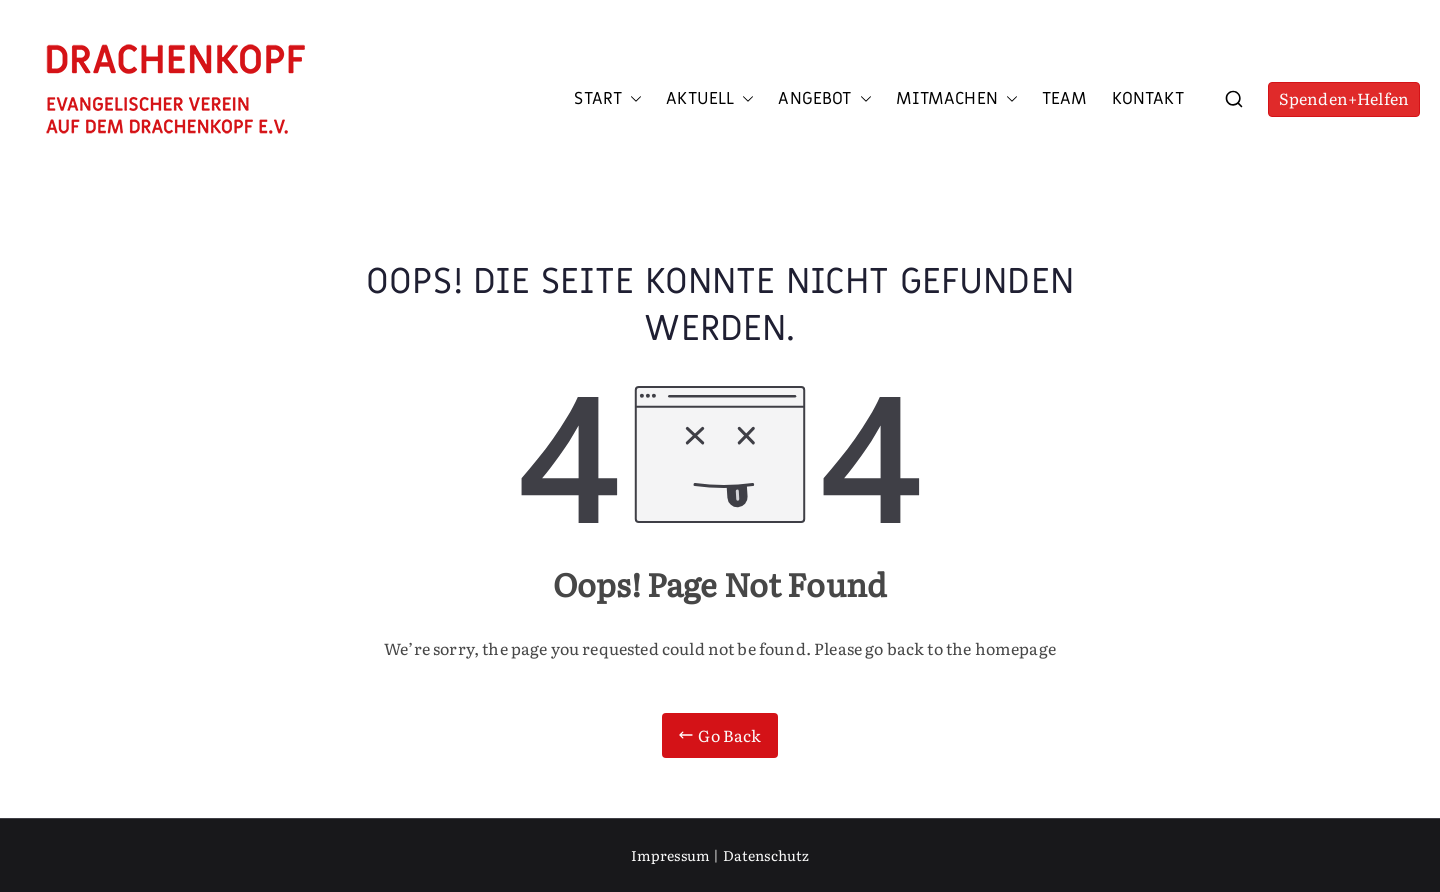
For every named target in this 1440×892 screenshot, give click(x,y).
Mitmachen (957, 99)
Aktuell (710, 99)
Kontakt (1148, 99)
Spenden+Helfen (1344, 98)
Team (1065, 99)
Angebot (824, 99)
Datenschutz (766, 855)
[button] (632, 99)
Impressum (670, 855)
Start (608, 99)
